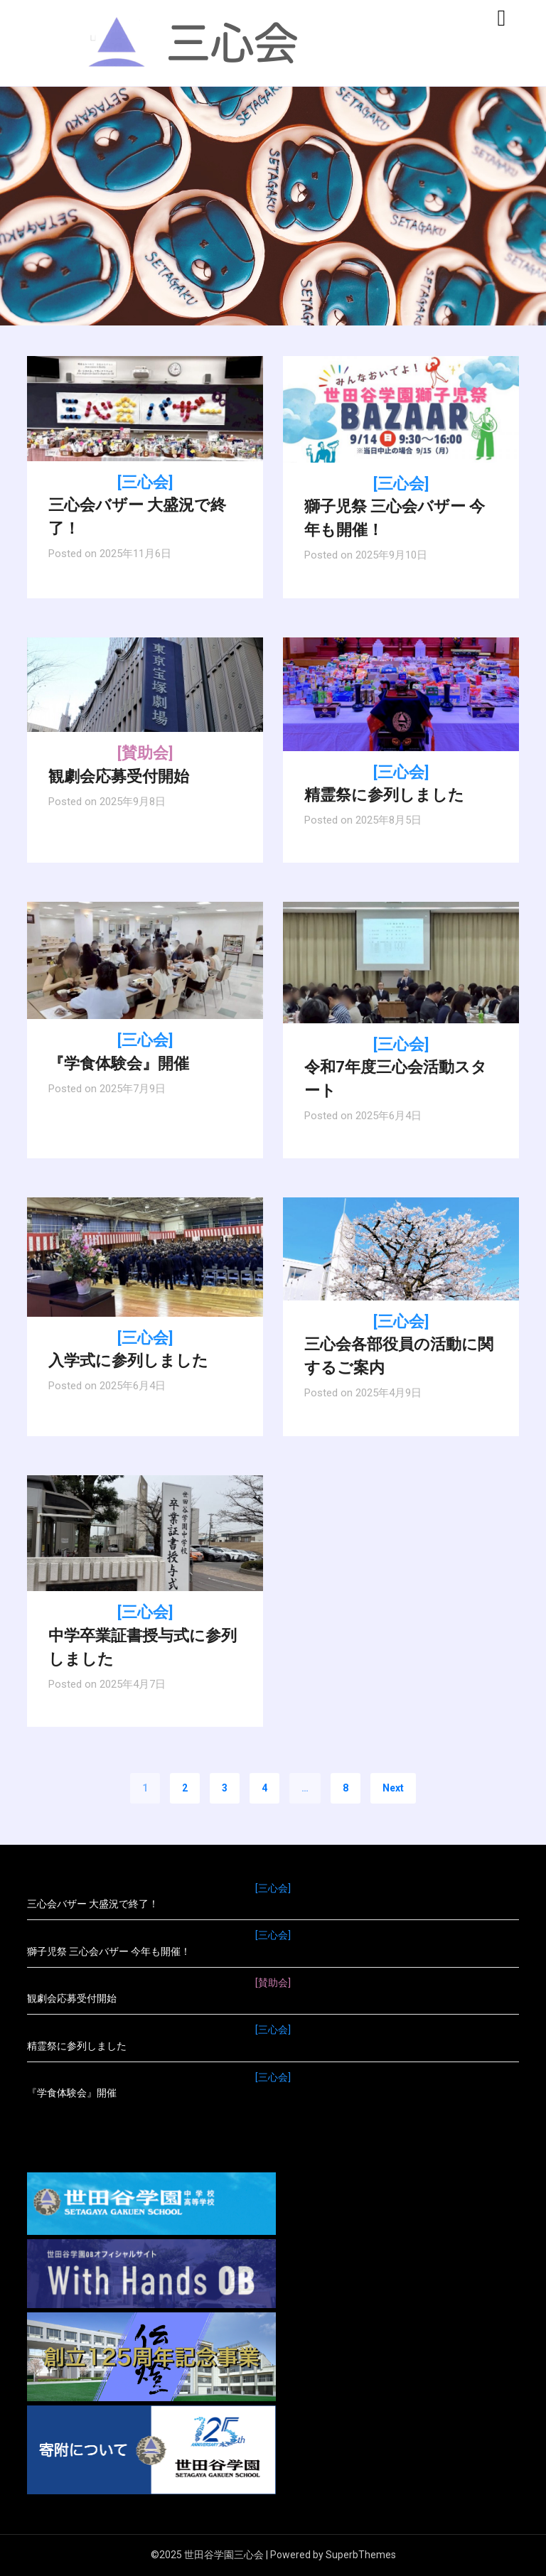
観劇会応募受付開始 (272, 1990)
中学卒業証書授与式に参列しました (145, 1635)
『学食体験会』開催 (272, 2084)
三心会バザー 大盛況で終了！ (145, 505)
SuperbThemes (361, 2554)
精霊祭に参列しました (272, 2037)
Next (393, 1788)
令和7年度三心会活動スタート (401, 1067)
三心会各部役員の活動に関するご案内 (401, 1344)
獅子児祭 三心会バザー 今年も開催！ (401, 507)
